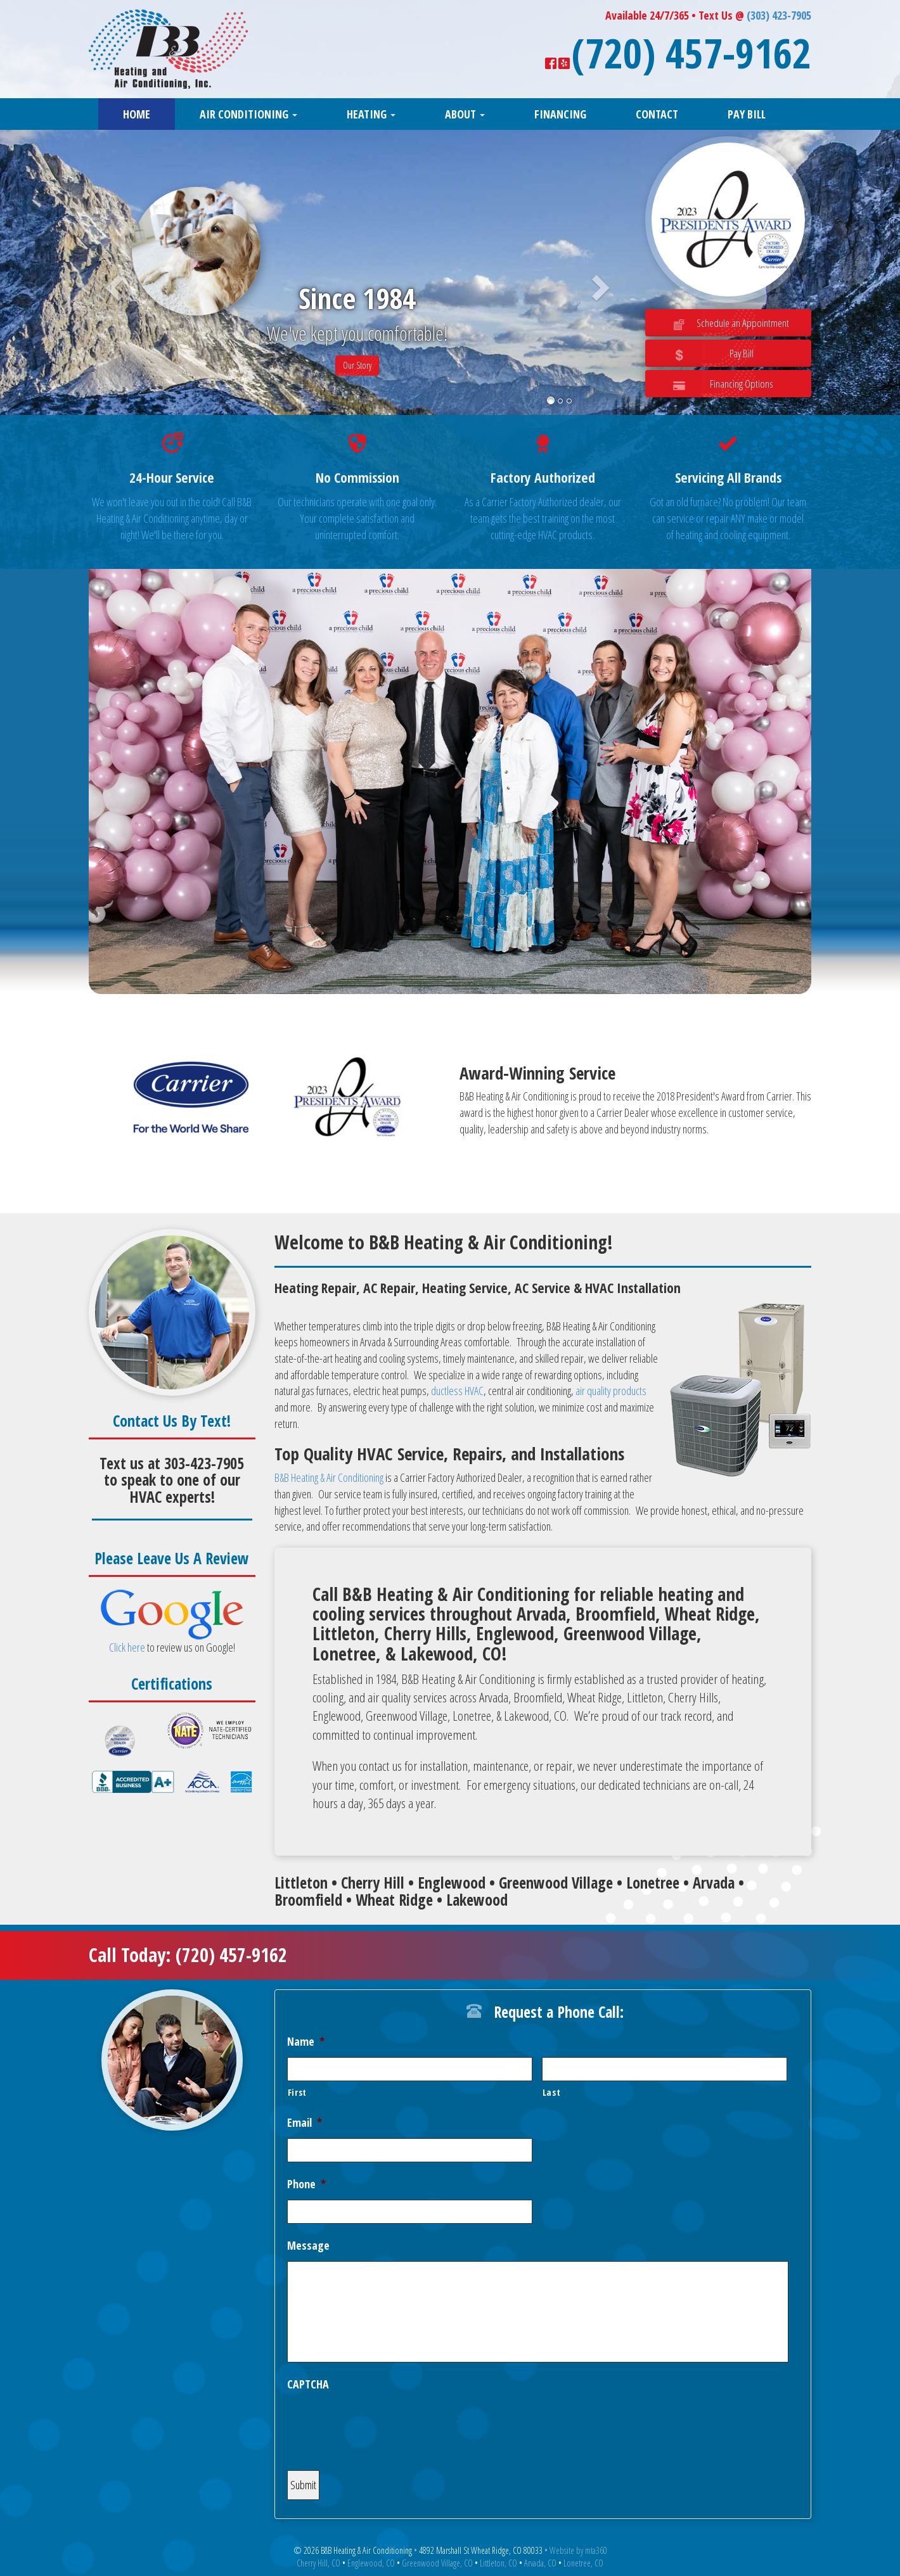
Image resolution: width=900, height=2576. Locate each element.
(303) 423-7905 (779, 15)
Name (306, 2041)
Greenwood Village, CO (437, 2563)
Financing (560, 114)
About (465, 114)
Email (304, 2122)
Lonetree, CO (583, 2563)
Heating (371, 114)
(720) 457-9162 (691, 52)
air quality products (610, 1390)
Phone (306, 2184)
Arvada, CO (540, 2563)
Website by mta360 (578, 2550)
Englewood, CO (371, 2563)
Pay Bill (747, 114)
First (297, 2092)
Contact (657, 114)
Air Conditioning (248, 114)
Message (308, 2245)
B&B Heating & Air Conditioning (328, 1477)
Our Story (357, 365)
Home (136, 114)
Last (552, 2092)
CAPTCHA (308, 2384)
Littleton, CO (498, 2563)
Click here (127, 1647)
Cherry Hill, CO (318, 2563)
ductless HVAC (457, 1390)
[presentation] (383, 2425)
